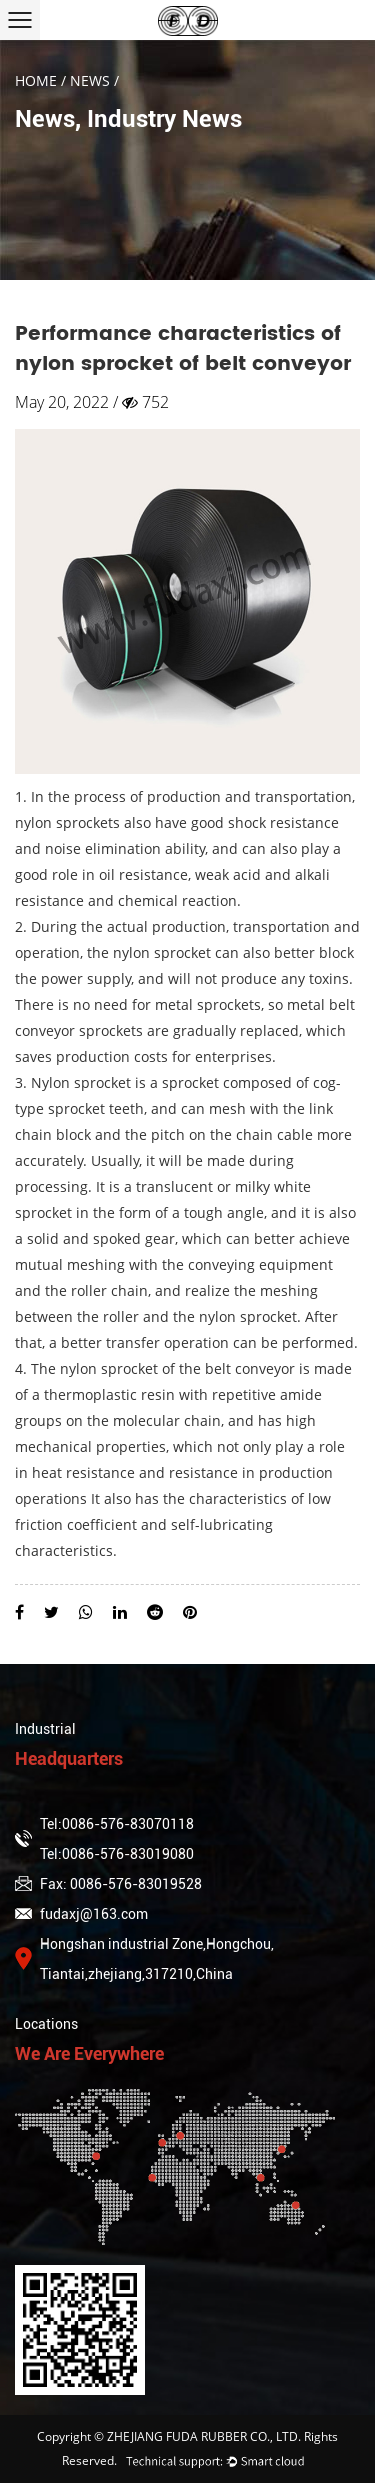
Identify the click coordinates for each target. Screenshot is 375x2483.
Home (36, 80)
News (90, 80)
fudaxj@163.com (81, 1914)
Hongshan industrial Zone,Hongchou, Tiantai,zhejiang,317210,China (144, 1959)
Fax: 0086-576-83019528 (108, 1884)
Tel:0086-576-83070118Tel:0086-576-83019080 (104, 1839)
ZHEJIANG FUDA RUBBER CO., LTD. (204, 2436)
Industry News (164, 119)
